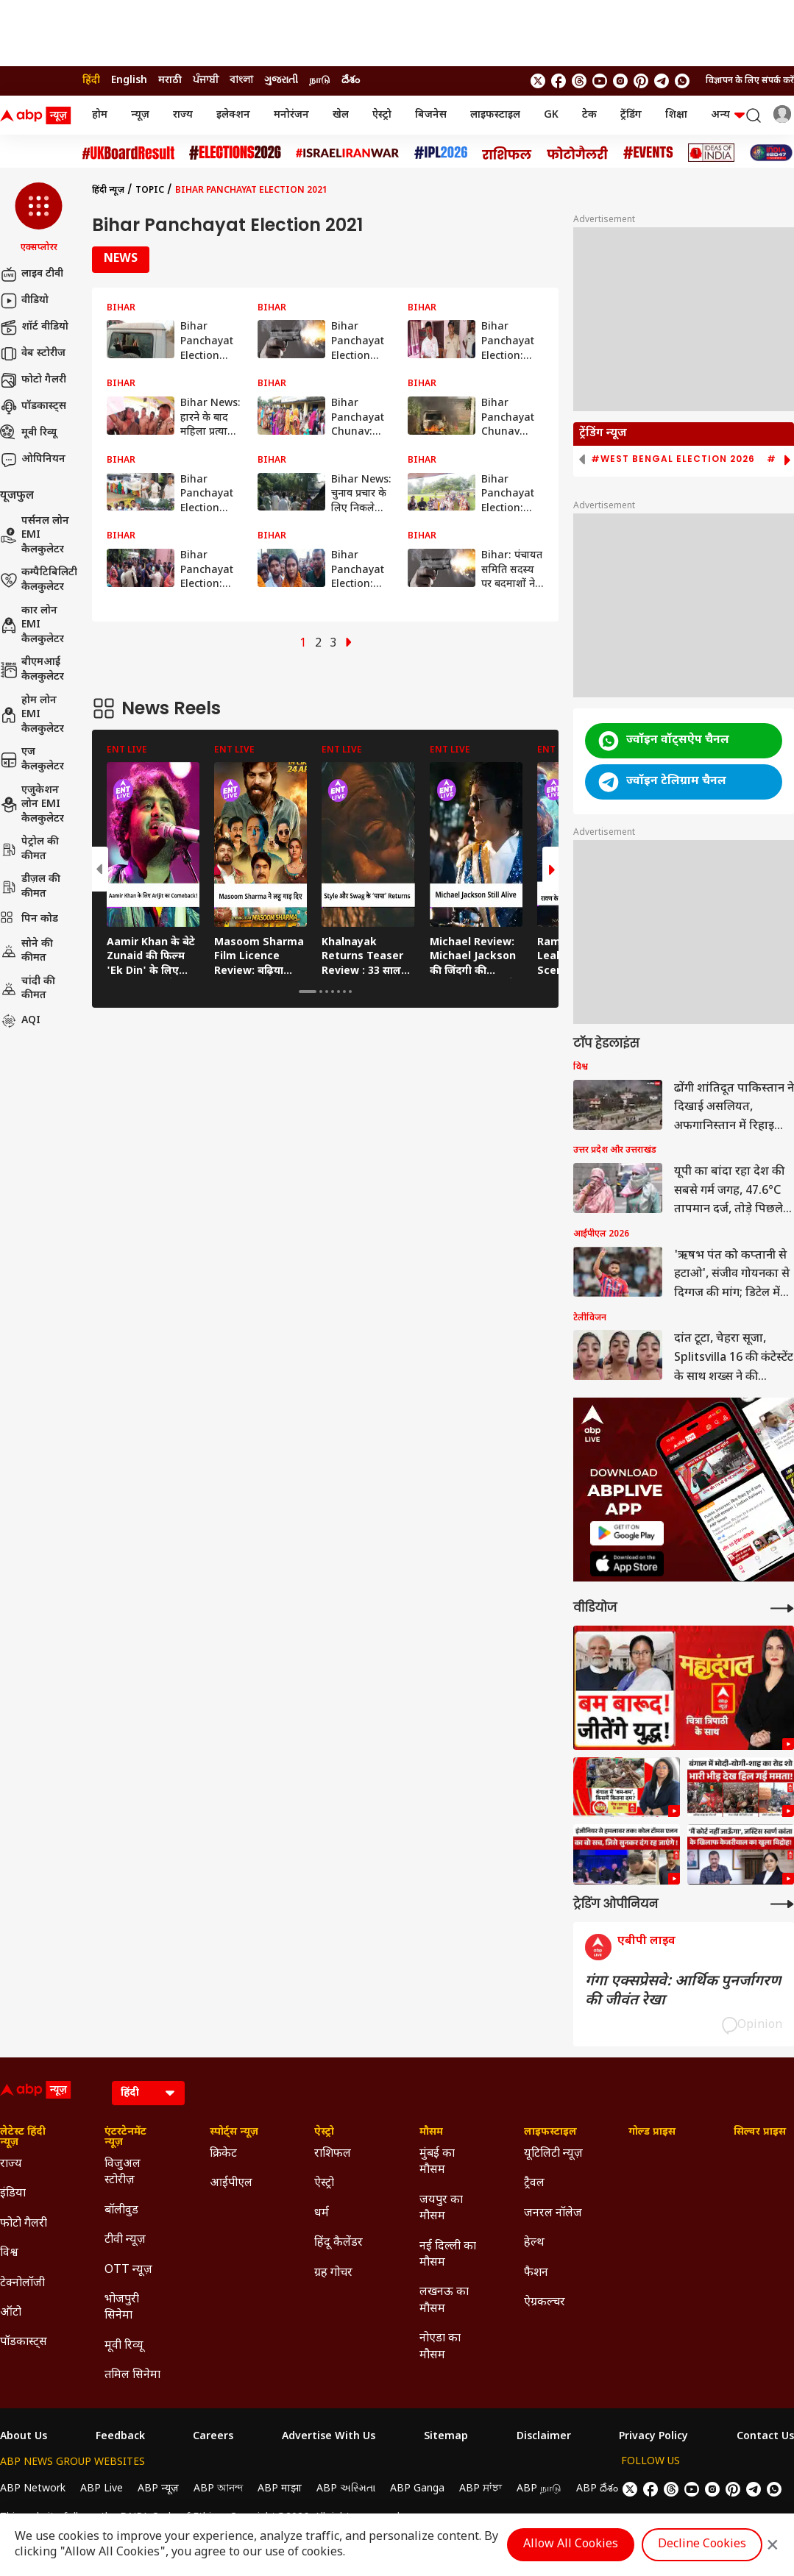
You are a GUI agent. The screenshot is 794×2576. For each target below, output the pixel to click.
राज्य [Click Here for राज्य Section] (11, 2164)
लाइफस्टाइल (495, 115)
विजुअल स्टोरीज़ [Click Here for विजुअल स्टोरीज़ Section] (122, 2172)
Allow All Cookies (570, 2544)
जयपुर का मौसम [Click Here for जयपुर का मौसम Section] (441, 2208)
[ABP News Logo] (38, 115)
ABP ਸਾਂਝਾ (480, 2489)
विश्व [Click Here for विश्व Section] (9, 2253)
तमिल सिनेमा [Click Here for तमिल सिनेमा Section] (132, 2375)
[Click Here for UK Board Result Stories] (128, 153)
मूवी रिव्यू (28, 433)
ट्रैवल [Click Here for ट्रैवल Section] (534, 2183)
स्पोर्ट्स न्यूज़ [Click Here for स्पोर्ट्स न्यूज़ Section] (234, 2132)
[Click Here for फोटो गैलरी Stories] (578, 153)
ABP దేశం (597, 2489)
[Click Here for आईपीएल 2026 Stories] (440, 152)
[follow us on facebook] (558, 81)
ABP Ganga (417, 2489)
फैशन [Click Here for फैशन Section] (536, 2273)
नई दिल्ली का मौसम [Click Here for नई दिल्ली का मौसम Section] (447, 2255)
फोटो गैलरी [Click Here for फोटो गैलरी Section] (23, 2224)
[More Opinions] (782, 1904)
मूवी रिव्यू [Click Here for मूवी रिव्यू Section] (123, 2346)
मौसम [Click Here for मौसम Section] (431, 2132)
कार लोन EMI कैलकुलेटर (32, 625)
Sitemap (446, 2437)
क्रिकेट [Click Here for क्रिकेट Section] (223, 2154)
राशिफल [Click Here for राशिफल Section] (332, 2154)
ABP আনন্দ (218, 2489)
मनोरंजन (291, 115)
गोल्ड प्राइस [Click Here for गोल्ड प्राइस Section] (652, 2132)
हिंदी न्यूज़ (108, 190)
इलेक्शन (233, 115)
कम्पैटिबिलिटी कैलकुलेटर (38, 580)
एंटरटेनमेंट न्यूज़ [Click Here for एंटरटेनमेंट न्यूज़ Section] (125, 2137)
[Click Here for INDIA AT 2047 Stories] (771, 152)
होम (99, 115)
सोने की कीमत (26, 951)
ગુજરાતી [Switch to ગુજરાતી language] (281, 81)
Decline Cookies (702, 2544)
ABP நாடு (539, 2489)
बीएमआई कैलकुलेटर (32, 669)
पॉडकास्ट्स (33, 407)
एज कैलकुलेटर (32, 759)
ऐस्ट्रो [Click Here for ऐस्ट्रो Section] (324, 2132)
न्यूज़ (140, 115)
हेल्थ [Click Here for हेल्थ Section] (534, 2243)
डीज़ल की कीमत (30, 886)
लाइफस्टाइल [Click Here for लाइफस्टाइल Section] (550, 2132)
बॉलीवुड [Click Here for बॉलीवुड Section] (121, 2211)
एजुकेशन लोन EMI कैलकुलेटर (32, 804)
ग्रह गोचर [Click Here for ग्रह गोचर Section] (333, 2273)
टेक (589, 115)
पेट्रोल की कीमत (29, 849)
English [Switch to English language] (129, 81)
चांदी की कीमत (27, 989)
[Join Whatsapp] (682, 81)
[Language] (148, 2093)
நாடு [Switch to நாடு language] (319, 81)
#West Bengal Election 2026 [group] (673, 459)
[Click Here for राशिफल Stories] (507, 153)
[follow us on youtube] (600, 81)
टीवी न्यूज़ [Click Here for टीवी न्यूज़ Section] (125, 2240)
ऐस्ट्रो (381, 115)
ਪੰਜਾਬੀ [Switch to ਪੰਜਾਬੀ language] (206, 81)
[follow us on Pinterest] (641, 81)
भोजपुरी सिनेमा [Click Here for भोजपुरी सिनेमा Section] (121, 2308)
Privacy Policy (653, 2437)
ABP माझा (280, 2489)
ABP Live (101, 2489)
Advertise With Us (328, 2437)
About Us (23, 2437)
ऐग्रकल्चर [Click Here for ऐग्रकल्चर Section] (544, 2302)
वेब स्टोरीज (32, 354)
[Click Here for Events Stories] (648, 152)
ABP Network (32, 2489)
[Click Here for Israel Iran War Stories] (348, 153)
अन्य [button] (728, 115)
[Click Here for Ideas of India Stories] (711, 152)
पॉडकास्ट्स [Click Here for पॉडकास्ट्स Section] (23, 2342)
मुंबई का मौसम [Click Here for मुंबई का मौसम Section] (437, 2162)
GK (551, 115)
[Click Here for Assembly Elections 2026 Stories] (235, 153)
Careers (213, 2437)
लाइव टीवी (31, 274)
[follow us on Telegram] (661, 81)
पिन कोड (29, 919)
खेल (341, 115)
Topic (149, 190)
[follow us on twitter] (538, 81)
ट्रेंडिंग (631, 115)
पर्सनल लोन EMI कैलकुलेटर (34, 535)
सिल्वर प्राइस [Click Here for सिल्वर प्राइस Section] (760, 2132)
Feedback (120, 2437)
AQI (20, 1021)
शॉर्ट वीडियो (34, 327)
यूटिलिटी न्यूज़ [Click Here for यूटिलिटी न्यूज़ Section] (553, 2154)
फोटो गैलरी (33, 380)
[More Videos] (782, 1608)
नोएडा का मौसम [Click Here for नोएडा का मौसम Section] (440, 2347)
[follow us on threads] (579, 81)
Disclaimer (544, 2437)
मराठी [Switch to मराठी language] (170, 81)
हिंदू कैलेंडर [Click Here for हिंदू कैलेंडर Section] (338, 2243)
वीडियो (24, 301)
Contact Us (765, 2437)
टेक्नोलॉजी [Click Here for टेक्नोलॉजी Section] (22, 2283)
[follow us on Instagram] (620, 81)
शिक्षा (676, 115)
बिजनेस (431, 115)
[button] (38, 218)
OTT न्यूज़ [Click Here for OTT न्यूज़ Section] (128, 2270)
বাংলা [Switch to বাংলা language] (241, 81)
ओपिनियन (32, 460)
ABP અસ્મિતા (345, 2489)
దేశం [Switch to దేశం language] (350, 81)
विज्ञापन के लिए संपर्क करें (750, 81)
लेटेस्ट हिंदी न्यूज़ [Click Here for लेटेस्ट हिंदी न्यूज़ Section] (23, 2137)
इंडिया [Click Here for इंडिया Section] (13, 2194)
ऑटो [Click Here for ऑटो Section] (10, 2313)
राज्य (183, 115)
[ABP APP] (627, 1533)
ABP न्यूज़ (158, 2489)
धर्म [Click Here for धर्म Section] (321, 2213)
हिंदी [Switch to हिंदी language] (91, 81)
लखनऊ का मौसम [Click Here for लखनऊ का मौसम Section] (444, 2300)
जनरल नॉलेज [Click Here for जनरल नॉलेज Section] (553, 2213)
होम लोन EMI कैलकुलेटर (32, 715)
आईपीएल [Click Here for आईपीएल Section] (231, 2183)
